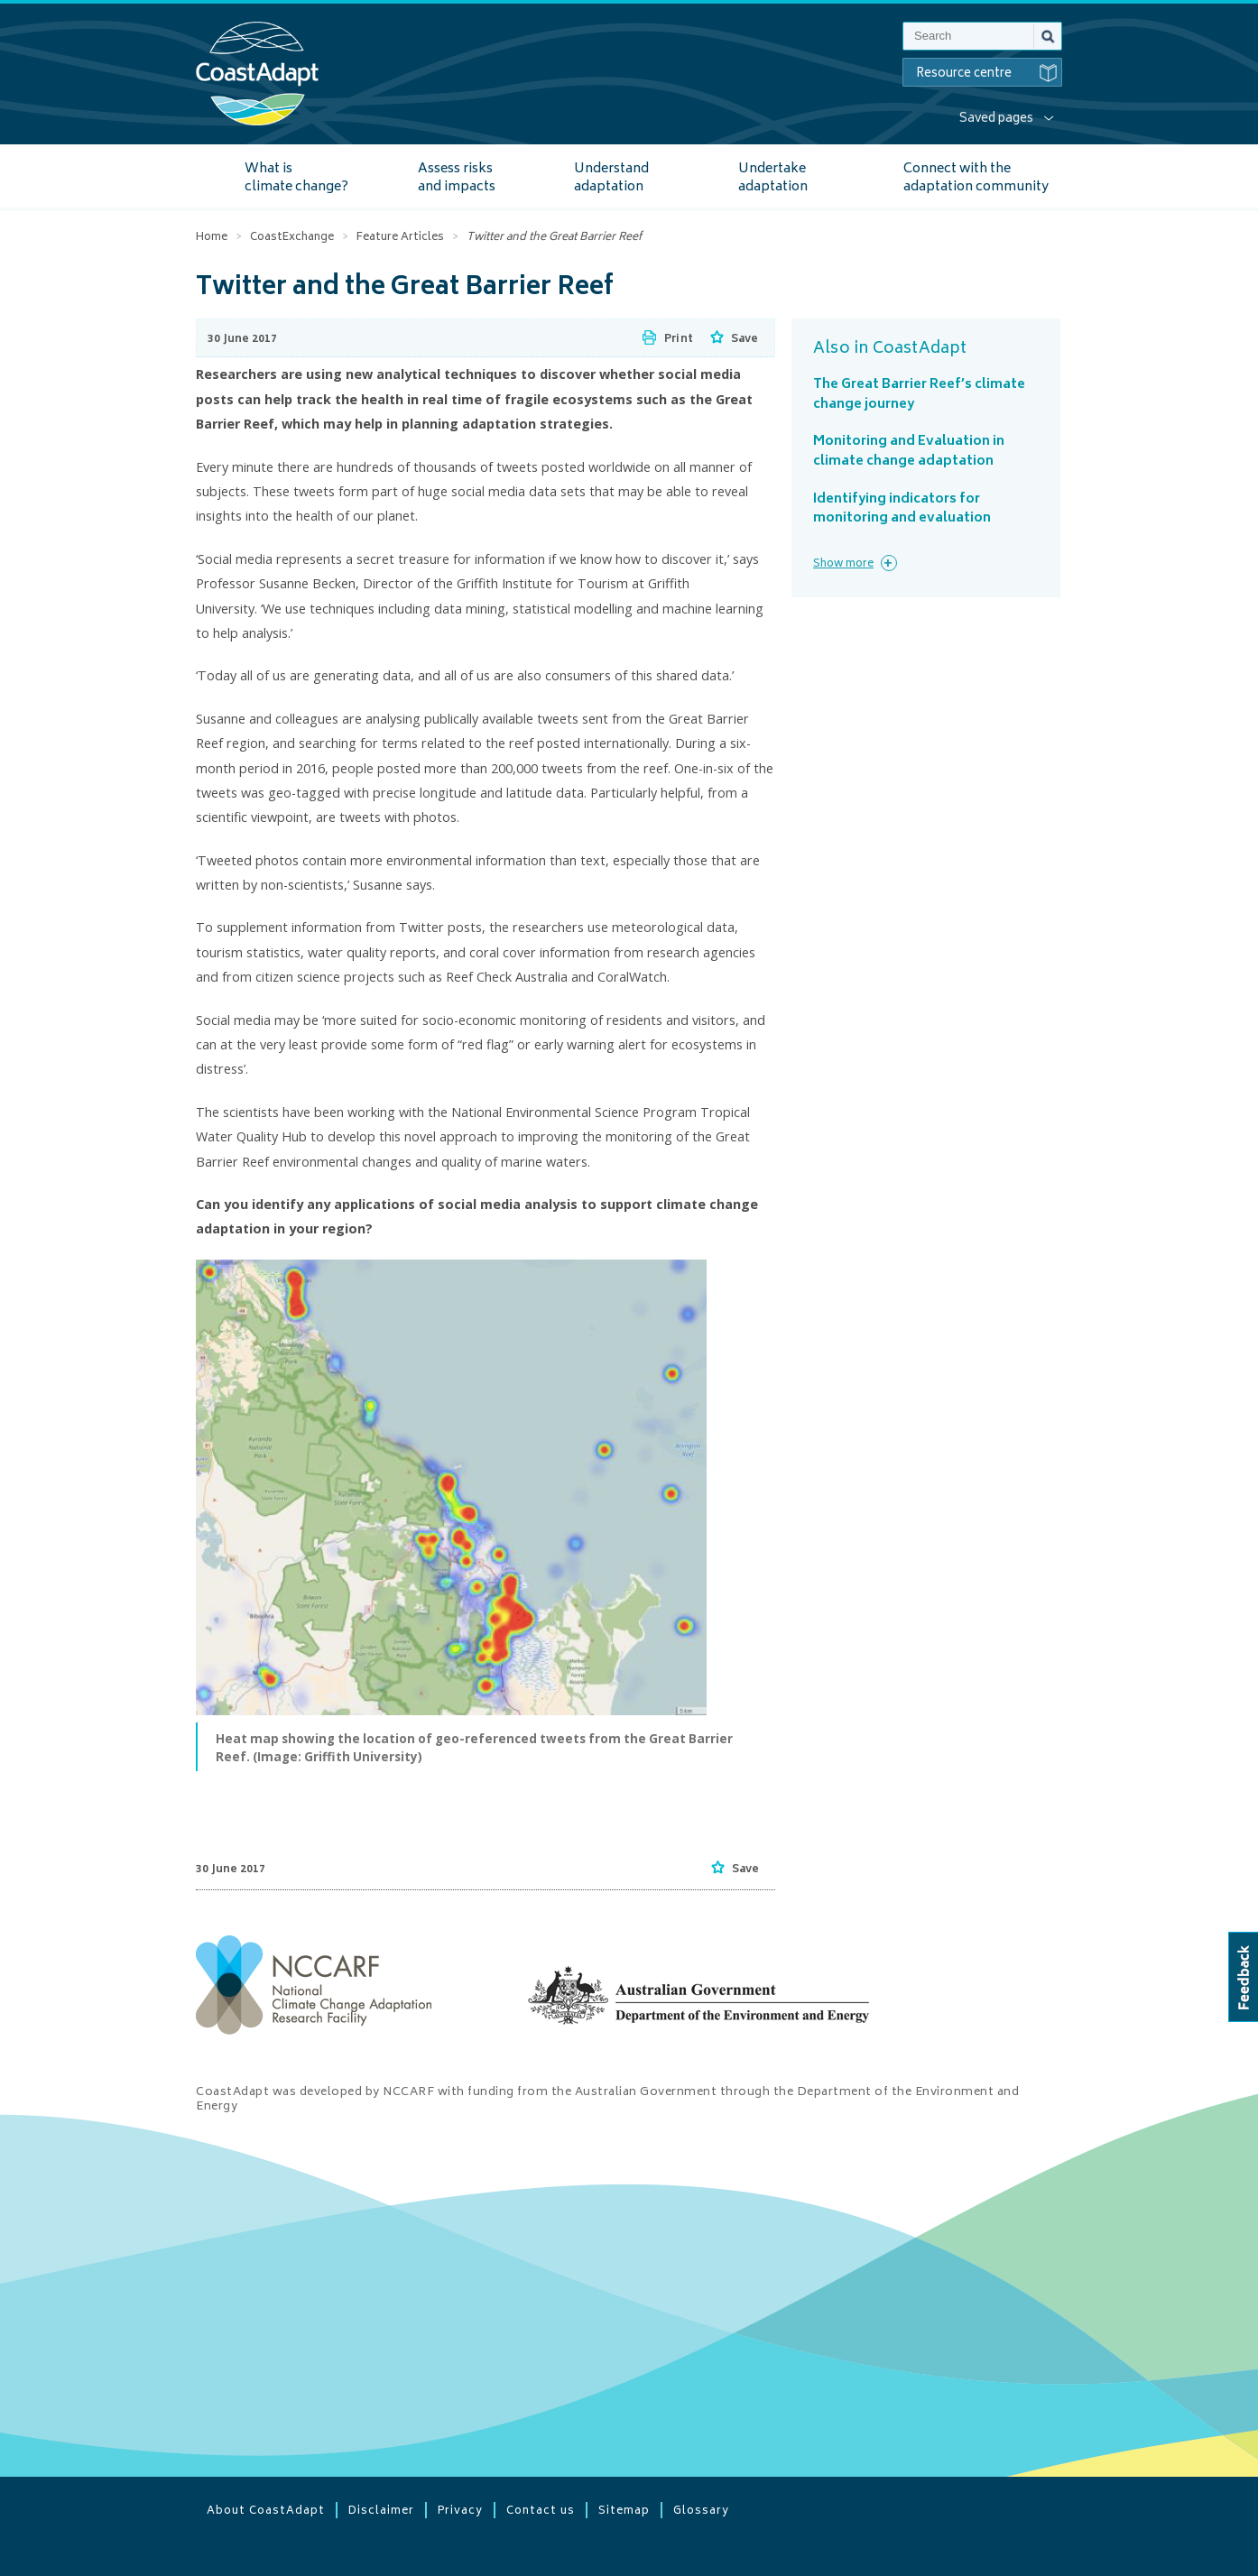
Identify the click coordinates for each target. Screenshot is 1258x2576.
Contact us (540, 2510)
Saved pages (996, 119)
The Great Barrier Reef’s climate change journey (919, 395)
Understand (611, 178)
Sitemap (624, 2510)
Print (678, 339)
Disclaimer (381, 2510)
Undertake (773, 178)
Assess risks (456, 178)
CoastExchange (292, 237)
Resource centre (988, 73)
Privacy (460, 2510)
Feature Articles (400, 237)
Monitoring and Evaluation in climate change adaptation (908, 451)
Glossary (701, 2510)
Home (211, 237)
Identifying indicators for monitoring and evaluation (902, 509)
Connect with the (976, 178)
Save (744, 339)
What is (296, 178)
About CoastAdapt (266, 2510)
